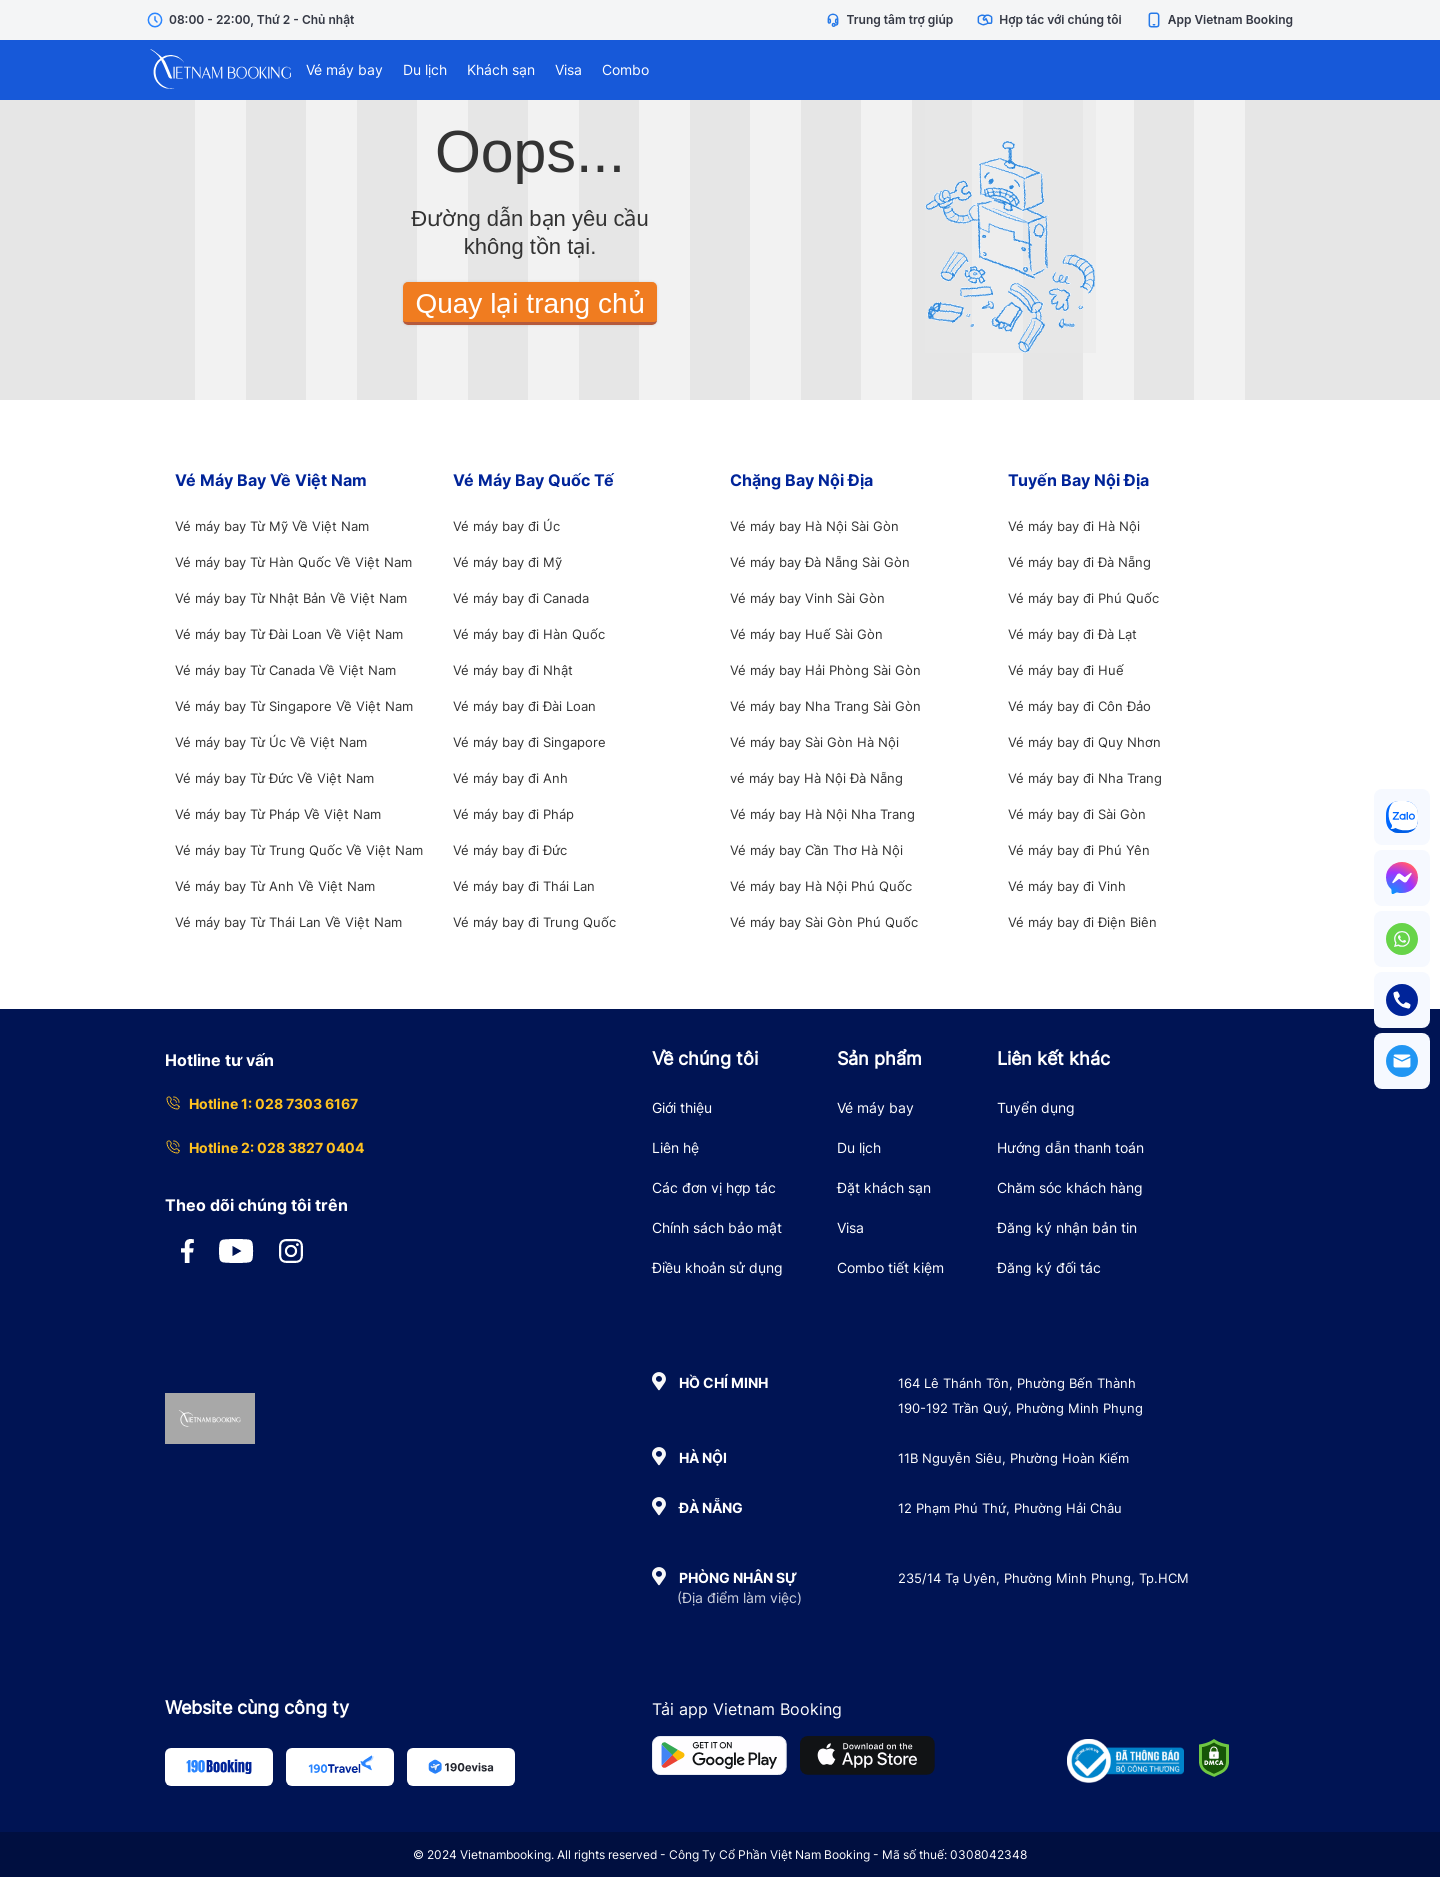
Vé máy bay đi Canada (521, 598)
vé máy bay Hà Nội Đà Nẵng (816, 778)
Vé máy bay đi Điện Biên (1082, 922)
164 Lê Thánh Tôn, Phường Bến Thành (1017, 1383)
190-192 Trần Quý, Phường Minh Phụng (1020, 1408)
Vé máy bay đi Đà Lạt (1072, 634)
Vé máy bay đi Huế (1066, 670)
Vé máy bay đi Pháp (513, 814)
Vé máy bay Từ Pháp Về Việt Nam (278, 814)
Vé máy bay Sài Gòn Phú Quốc (824, 922)
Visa (568, 69)
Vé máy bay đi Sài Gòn (1077, 814)
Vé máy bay (344, 69)
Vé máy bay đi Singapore (529, 742)
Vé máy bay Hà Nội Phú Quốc (821, 886)
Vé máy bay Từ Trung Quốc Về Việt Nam (299, 850)
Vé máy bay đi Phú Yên (1079, 850)
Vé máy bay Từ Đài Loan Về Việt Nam (289, 634)
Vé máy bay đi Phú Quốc (1083, 598)
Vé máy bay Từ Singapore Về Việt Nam (294, 706)
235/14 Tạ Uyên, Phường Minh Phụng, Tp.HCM (1043, 1578)
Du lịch (425, 69)
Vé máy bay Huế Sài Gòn (806, 634)
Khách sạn (501, 69)
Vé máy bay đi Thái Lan (524, 886)
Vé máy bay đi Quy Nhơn (1084, 742)
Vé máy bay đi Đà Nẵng (1079, 562)
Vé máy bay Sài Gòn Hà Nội (814, 742)
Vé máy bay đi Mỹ (507, 562)
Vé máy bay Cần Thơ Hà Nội (816, 850)
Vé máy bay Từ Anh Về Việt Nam (275, 886)
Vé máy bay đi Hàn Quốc (529, 634)
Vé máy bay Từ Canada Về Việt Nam (285, 670)
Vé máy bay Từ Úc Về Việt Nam (271, 742)
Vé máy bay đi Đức (510, 850)
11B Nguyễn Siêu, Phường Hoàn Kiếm (1013, 1458)
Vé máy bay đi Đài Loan (524, 706)
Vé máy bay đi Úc (506, 526)
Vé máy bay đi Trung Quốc (534, 922)
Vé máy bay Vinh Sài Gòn (807, 598)
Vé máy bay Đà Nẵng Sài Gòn (820, 562)
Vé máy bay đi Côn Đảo (1079, 706)
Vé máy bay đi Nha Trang (1085, 778)
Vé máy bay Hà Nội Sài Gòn (814, 526)
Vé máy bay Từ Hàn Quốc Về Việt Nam (293, 562)
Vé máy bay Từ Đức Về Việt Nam (274, 778)
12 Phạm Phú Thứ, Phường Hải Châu (1010, 1508)
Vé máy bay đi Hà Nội (1074, 526)
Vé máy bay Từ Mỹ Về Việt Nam (272, 526)
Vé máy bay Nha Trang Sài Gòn (825, 706)
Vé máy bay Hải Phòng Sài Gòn (825, 670)
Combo (625, 69)
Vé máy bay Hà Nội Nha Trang (822, 814)
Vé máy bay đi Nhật (513, 670)
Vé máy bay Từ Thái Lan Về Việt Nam (288, 922)
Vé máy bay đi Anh (510, 778)
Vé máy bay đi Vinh (1067, 886)
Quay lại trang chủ (529, 303)
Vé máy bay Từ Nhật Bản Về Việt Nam (291, 598)
